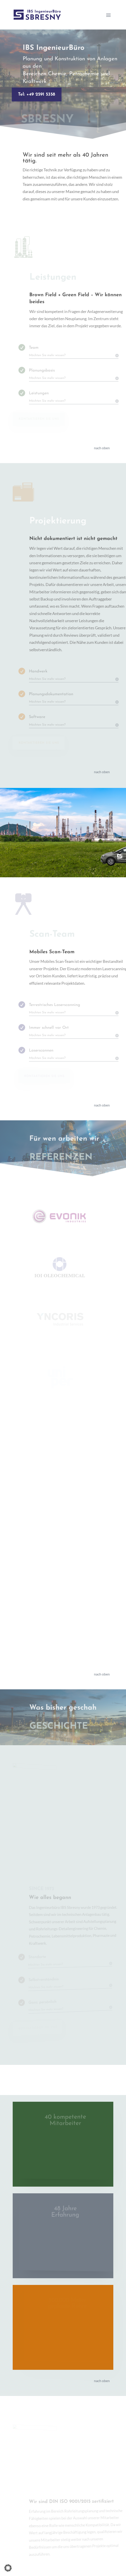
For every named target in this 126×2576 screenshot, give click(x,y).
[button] (8, 2568)
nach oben (102, 448)
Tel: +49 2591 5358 (30, 94)
